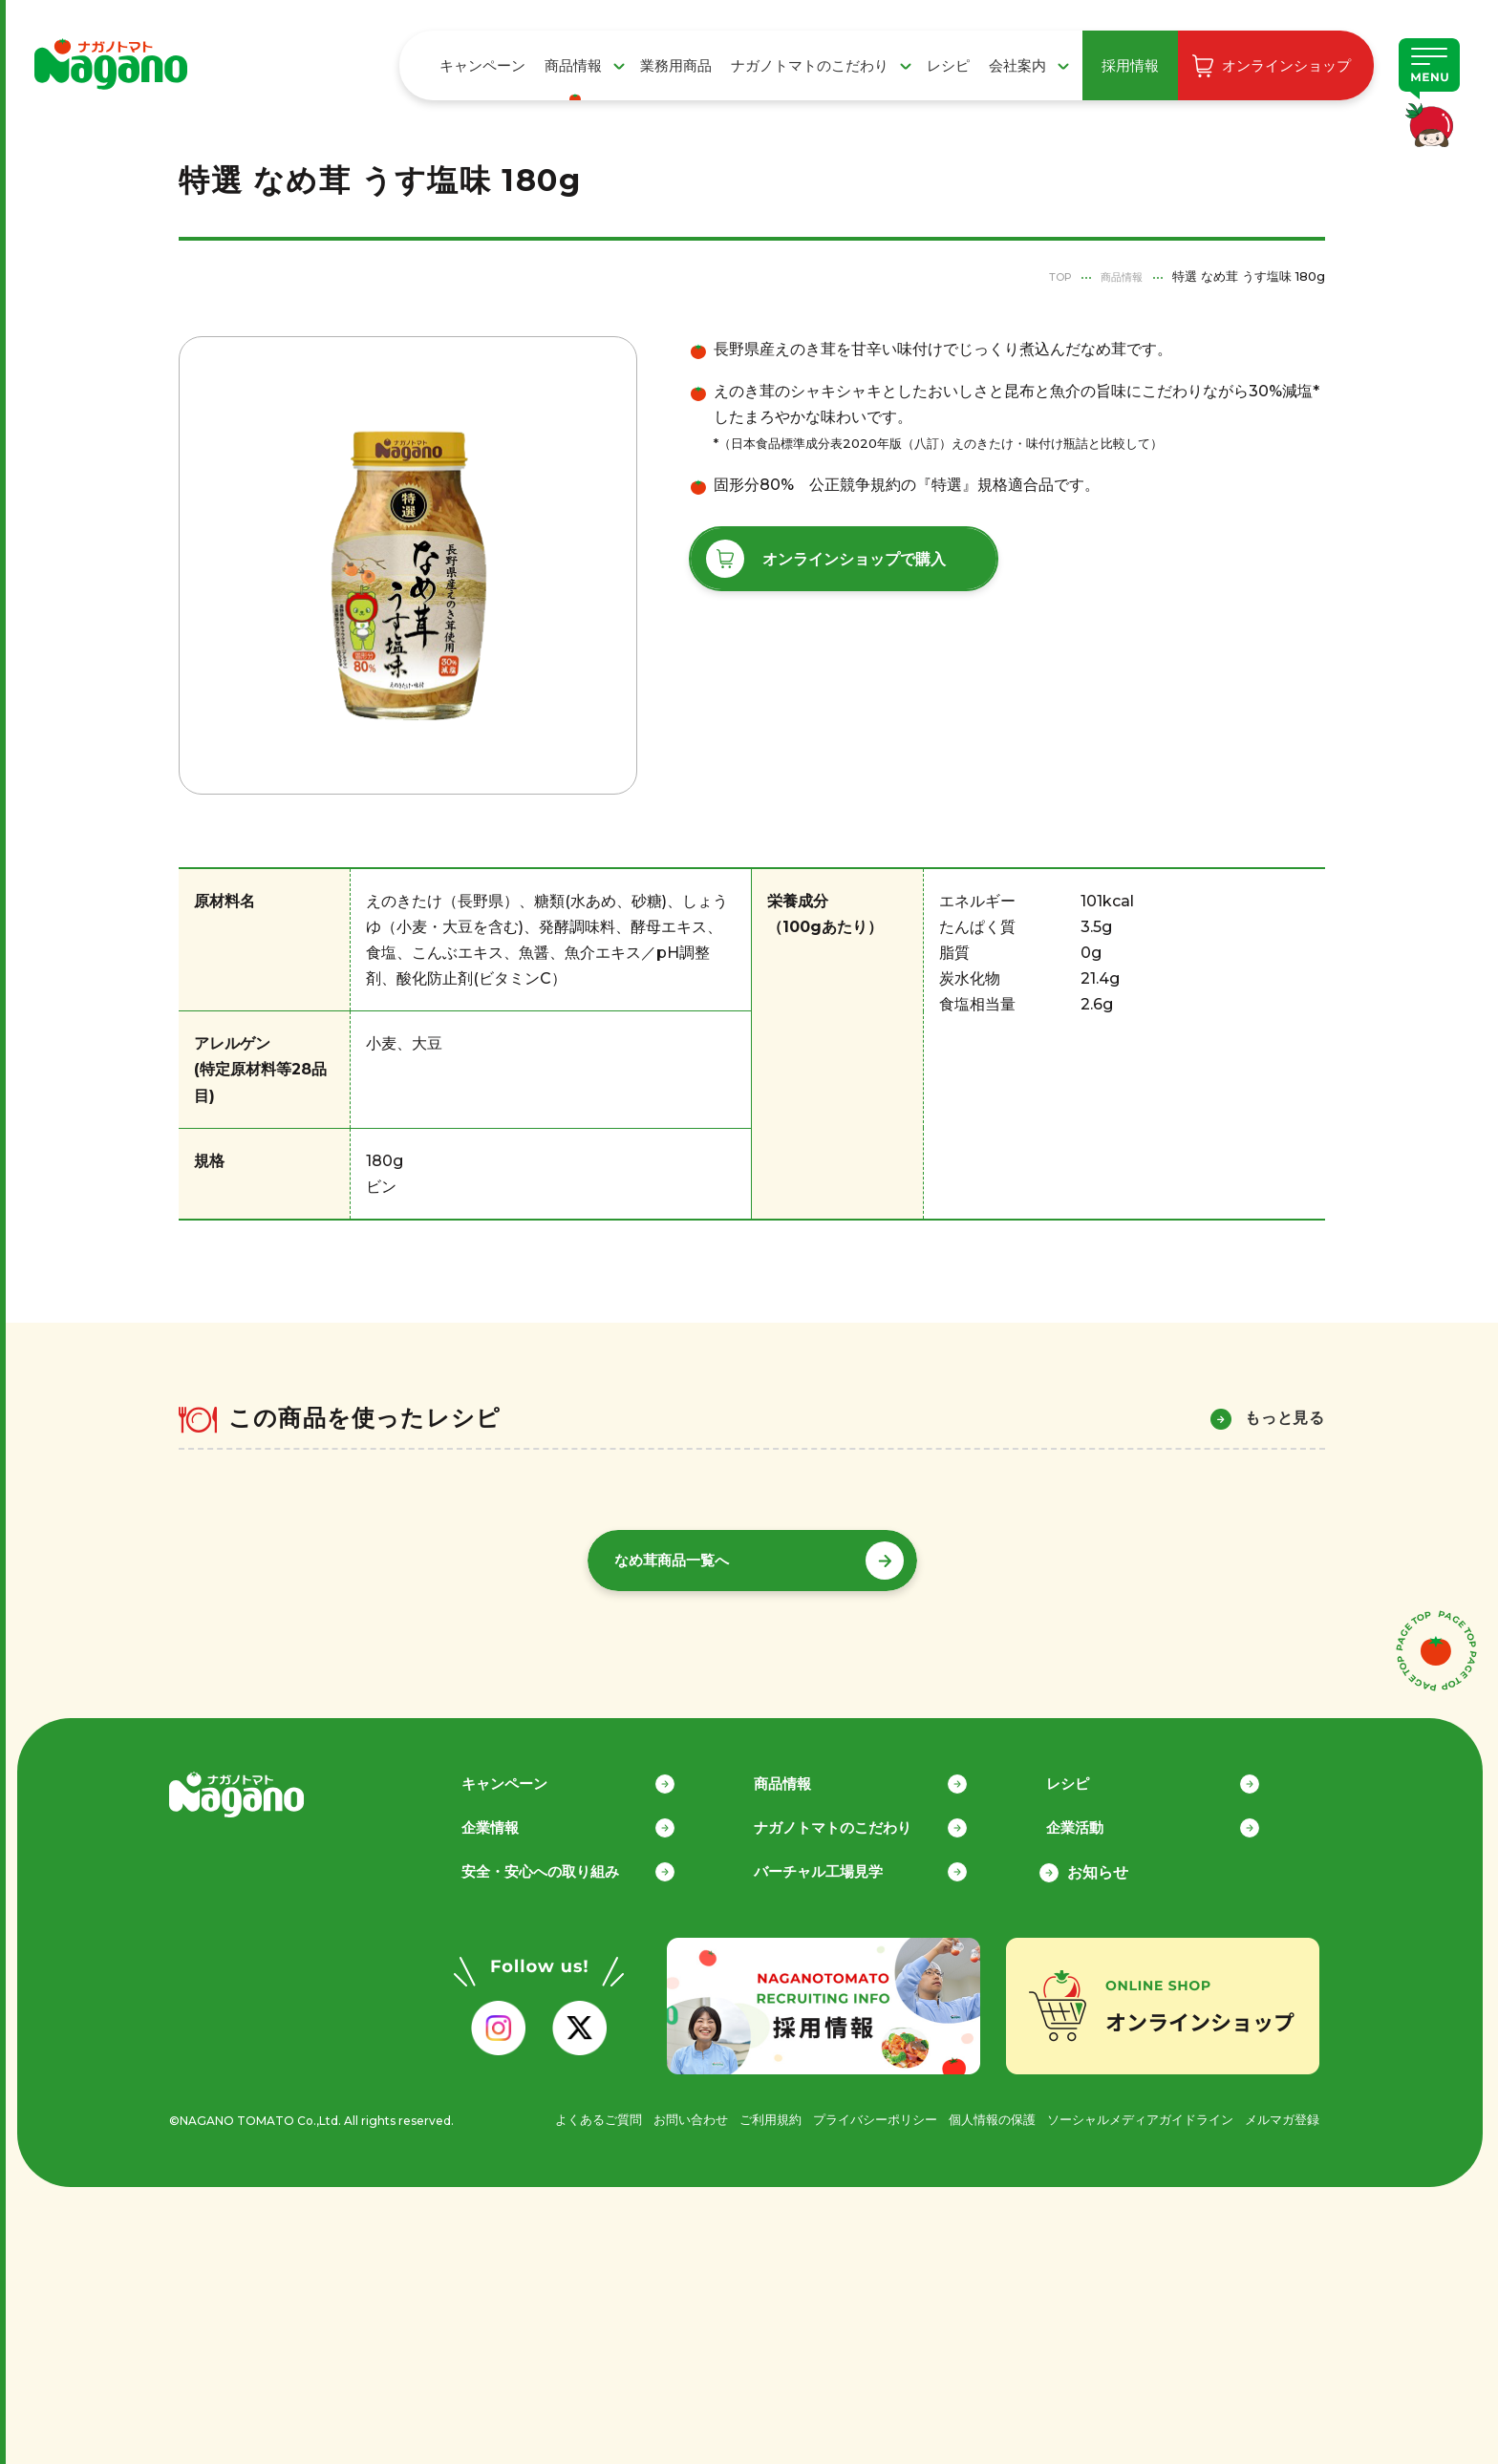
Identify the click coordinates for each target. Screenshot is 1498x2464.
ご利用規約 (731, 2110)
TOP (1048, 276)
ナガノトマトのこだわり (809, 65)
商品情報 (573, 65)
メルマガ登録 (1279, 2110)
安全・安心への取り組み (566, 1863)
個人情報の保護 (969, 2110)
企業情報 (513, 1818)
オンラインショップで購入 (854, 558)
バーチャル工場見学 (843, 1863)
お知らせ (1097, 1863)
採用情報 (1130, 65)
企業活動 (1097, 1818)
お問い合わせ (647, 2110)
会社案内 (1017, 65)
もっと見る (1285, 1418)
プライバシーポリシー (843, 2110)
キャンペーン (482, 65)
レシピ (948, 65)
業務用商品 (676, 65)
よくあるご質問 (548, 2110)
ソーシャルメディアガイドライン (1127, 2110)
